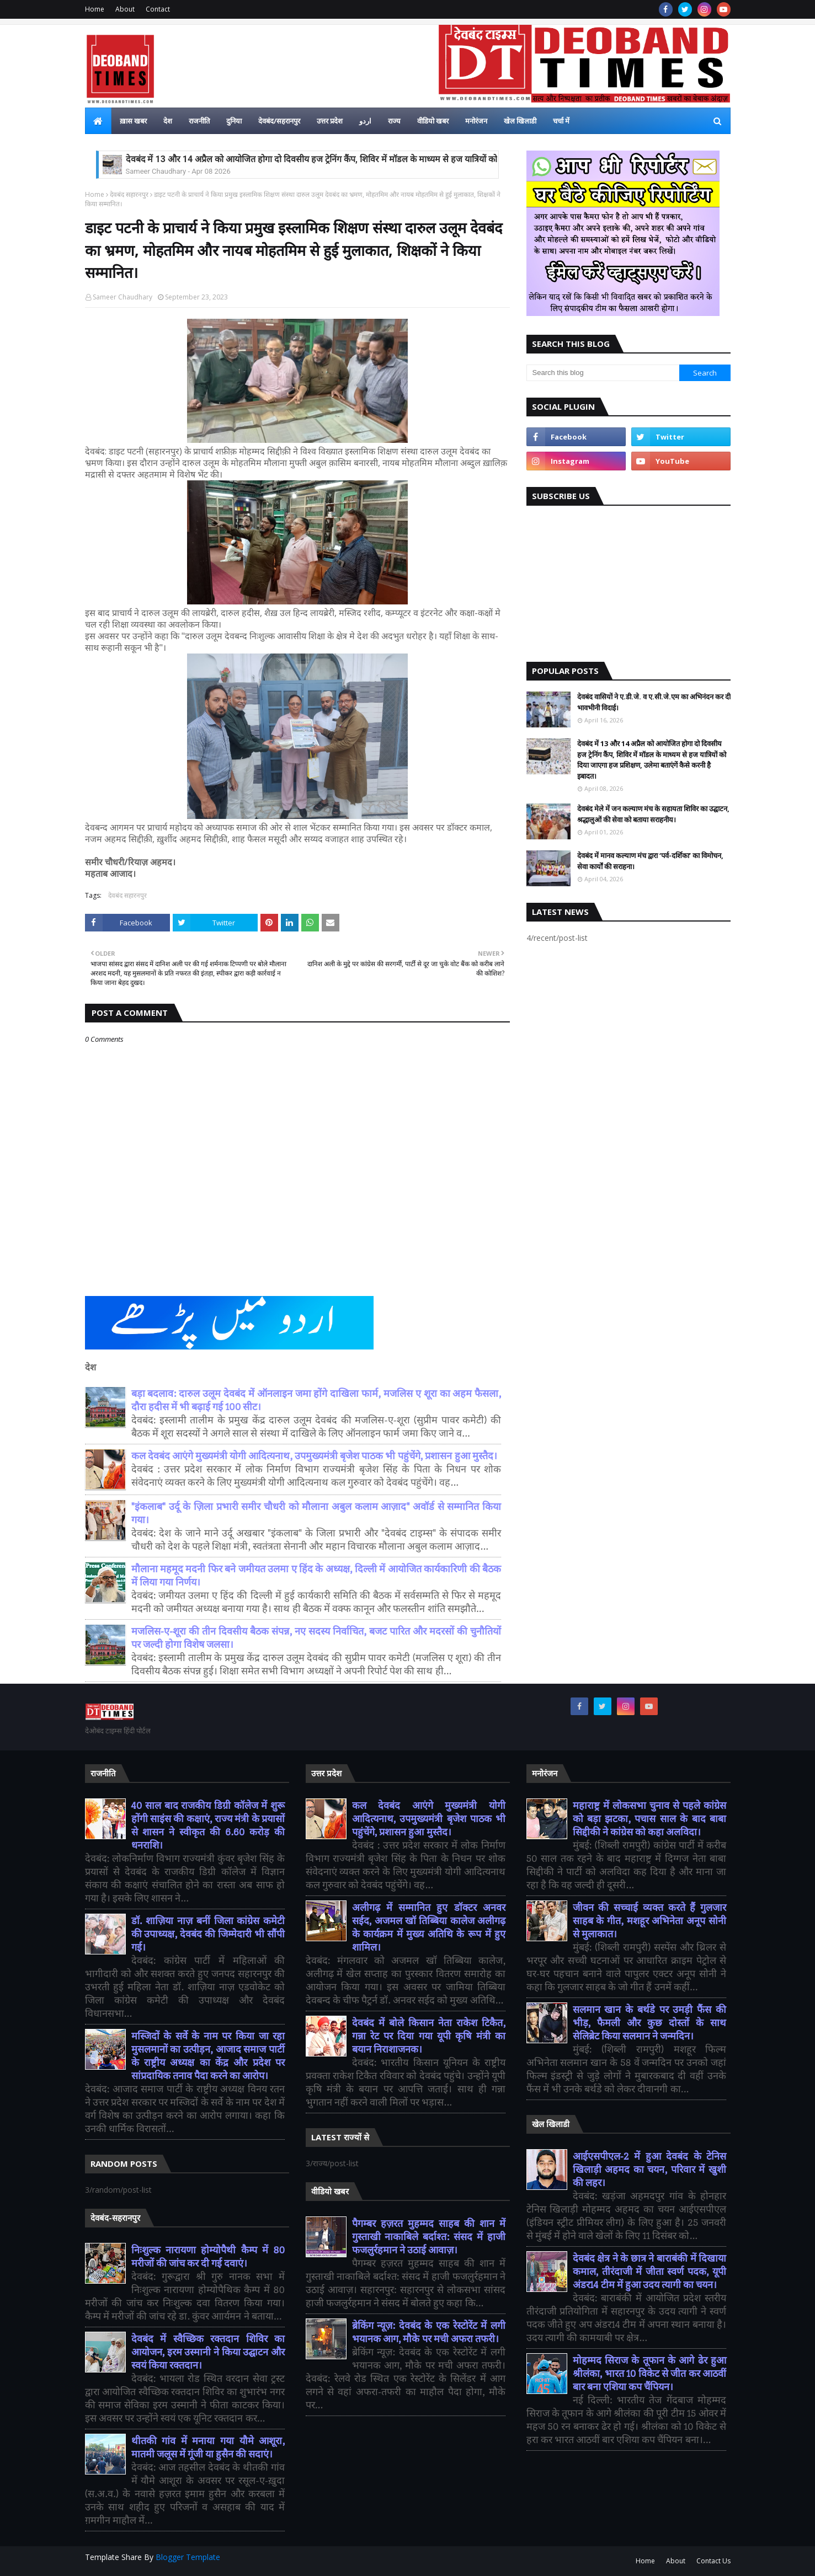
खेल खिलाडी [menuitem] (520, 121)
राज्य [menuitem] (394, 121)
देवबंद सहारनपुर (129, 194)
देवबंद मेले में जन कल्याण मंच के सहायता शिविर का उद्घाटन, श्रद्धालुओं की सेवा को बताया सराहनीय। (653, 814)
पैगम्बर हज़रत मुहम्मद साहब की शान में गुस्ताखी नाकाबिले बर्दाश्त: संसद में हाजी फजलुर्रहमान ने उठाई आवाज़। (429, 2237)
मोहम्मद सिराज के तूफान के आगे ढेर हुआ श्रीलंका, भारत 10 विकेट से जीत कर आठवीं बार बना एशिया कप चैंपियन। (650, 2373)
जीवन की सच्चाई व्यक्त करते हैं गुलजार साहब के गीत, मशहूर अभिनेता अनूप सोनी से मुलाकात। (650, 1921)
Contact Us (713, 2561)
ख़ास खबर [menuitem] (133, 121)
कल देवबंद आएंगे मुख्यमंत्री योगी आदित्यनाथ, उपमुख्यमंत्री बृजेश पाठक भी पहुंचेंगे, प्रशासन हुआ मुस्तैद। (314, 1456)
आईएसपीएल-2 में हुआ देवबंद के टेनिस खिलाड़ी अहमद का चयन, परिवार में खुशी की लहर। (650, 2169)
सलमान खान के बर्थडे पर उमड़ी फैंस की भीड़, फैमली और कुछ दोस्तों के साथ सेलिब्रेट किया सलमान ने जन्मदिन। (650, 2023)
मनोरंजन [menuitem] (476, 121)
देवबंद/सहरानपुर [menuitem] (279, 121)
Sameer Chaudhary (122, 297)
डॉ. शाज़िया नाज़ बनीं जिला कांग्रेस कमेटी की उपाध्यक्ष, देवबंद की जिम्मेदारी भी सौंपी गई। (208, 1934)
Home (94, 9)
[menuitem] (98, 121)
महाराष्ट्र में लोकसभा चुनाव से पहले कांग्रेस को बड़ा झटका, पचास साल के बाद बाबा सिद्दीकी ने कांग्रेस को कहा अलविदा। (650, 1819)
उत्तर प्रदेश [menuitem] (330, 121)
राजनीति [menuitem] (199, 121)
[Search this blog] (603, 373)
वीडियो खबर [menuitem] (433, 121)
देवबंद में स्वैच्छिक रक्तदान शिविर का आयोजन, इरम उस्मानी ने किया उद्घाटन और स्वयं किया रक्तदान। (208, 2352)
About (125, 9)
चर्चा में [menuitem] (561, 121)
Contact (158, 9)
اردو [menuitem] (365, 121)
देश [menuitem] (167, 121)
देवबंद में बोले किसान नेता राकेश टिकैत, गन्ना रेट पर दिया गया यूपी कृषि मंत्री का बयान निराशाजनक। (429, 2036)
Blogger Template (188, 2557)
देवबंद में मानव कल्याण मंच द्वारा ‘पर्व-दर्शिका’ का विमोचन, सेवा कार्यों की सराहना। (650, 860)
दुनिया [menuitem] (234, 121)
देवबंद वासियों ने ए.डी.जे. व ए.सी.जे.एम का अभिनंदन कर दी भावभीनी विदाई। (654, 702)
